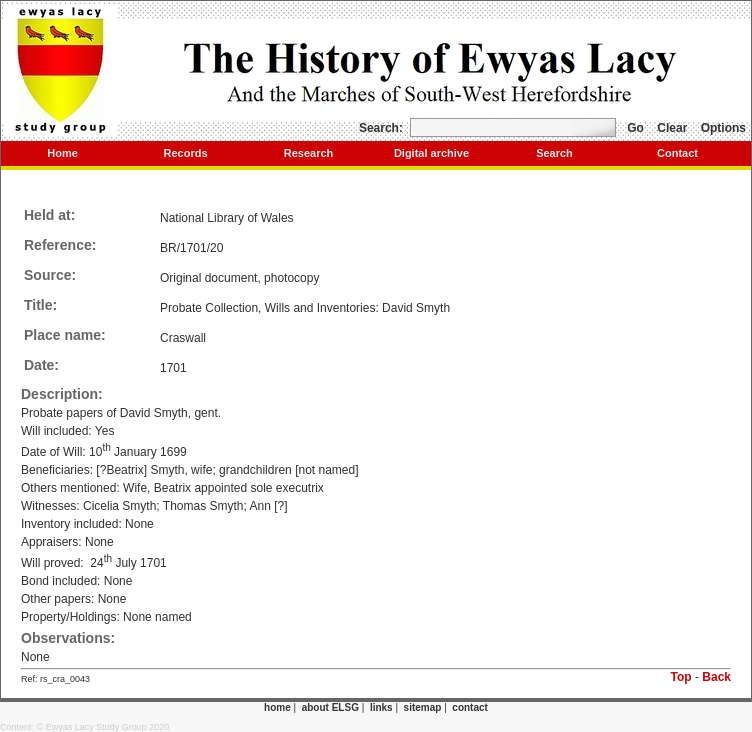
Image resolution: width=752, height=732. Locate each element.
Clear (672, 128)
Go (635, 128)
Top (681, 677)
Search (554, 153)
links (381, 707)
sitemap (423, 707)
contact (470, 707)
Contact (677, 153)
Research (309, 153)
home (277, 707)
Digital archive (431, 153)
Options (723, 128)
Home (62, 153)
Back (716, 677)
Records (185, 153)
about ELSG (330, 707)
